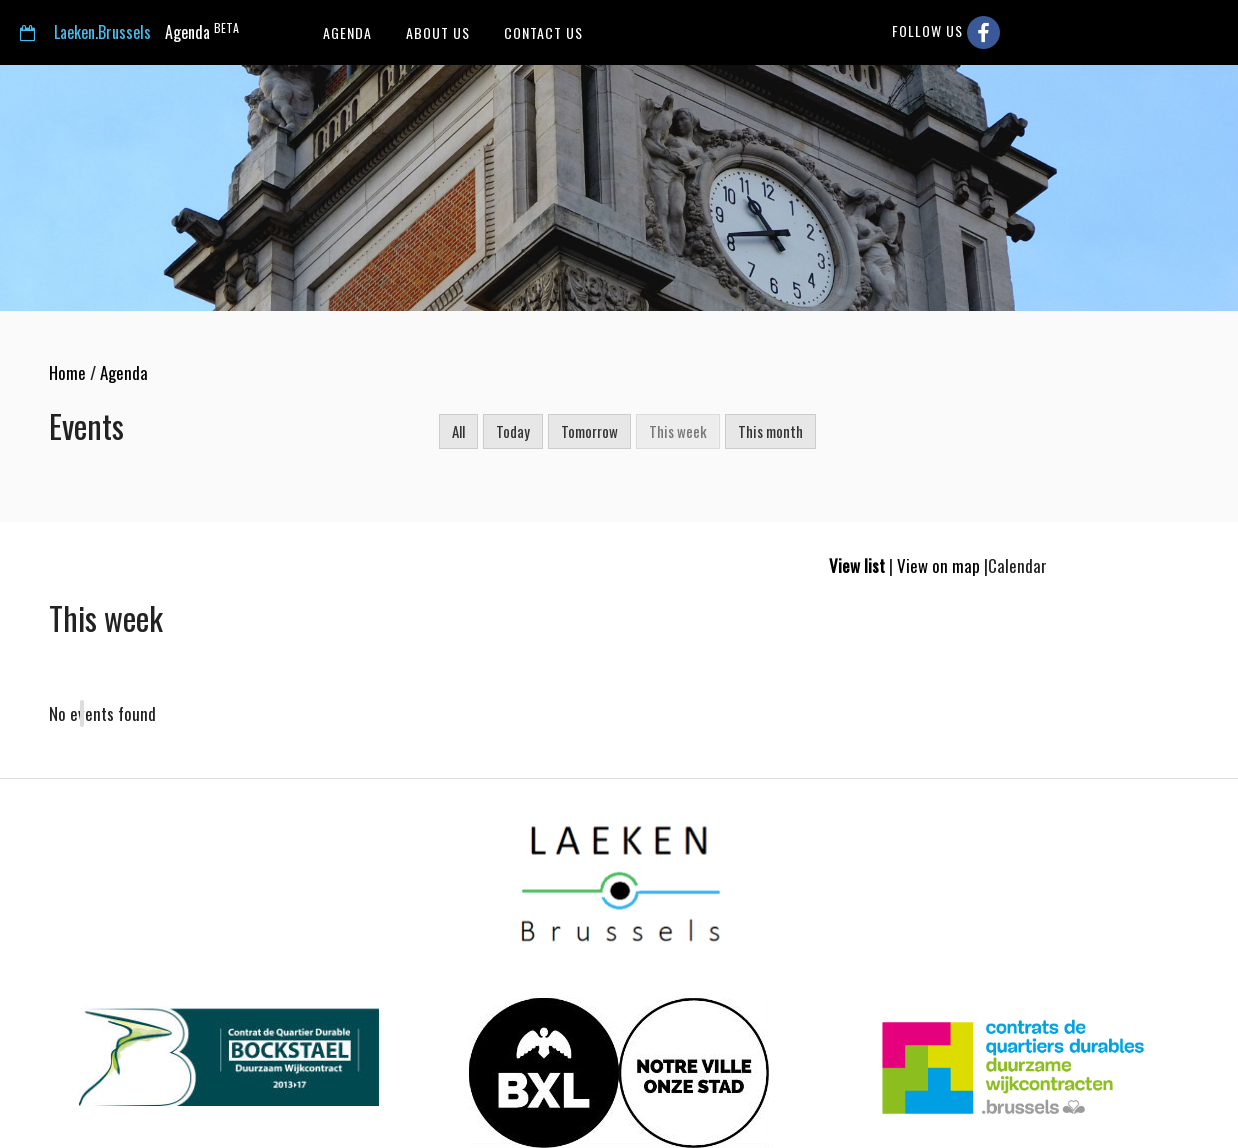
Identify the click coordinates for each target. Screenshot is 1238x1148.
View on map (938, 565)
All (458, 431)
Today (513, 431)
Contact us (541, 32)
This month (770, 431)
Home (67, 372)
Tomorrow (589, 431)
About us (436, 32)
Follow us (946, 32)
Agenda (129, 31)
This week (678, 431)
